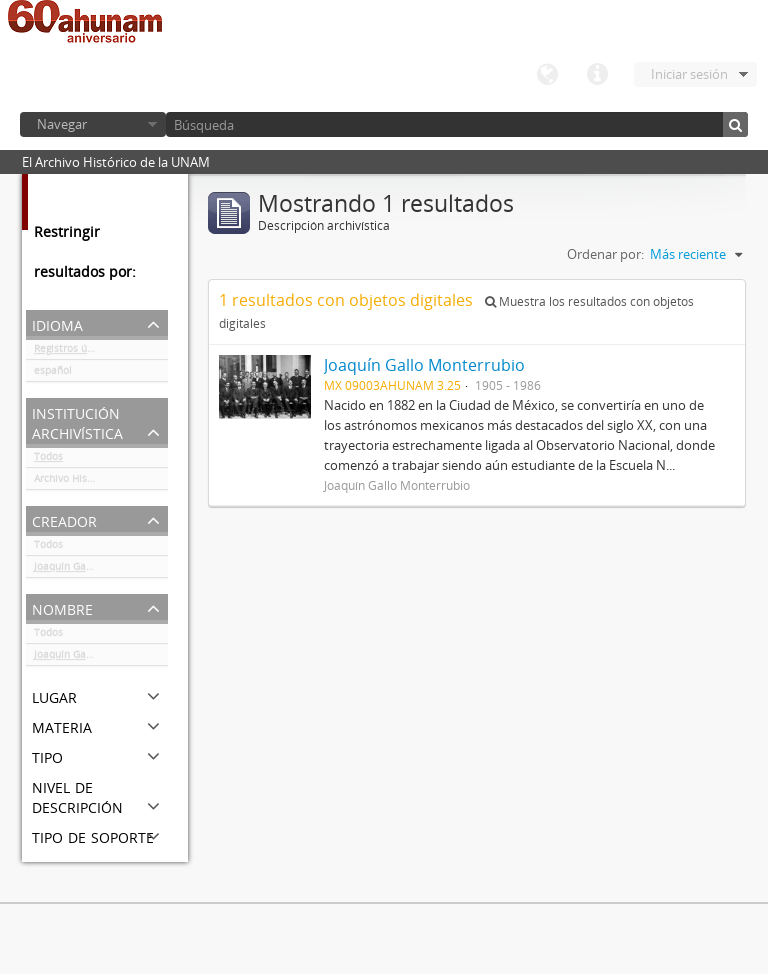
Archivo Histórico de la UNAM (101, 482)
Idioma (547, 75)
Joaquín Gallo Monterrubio (97, 570)
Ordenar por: (605, 254)
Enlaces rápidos (597, 75)
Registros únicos (73, 352)
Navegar (62, 124)
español (53, 374)
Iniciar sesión (689, 74)
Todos (48, 460)
